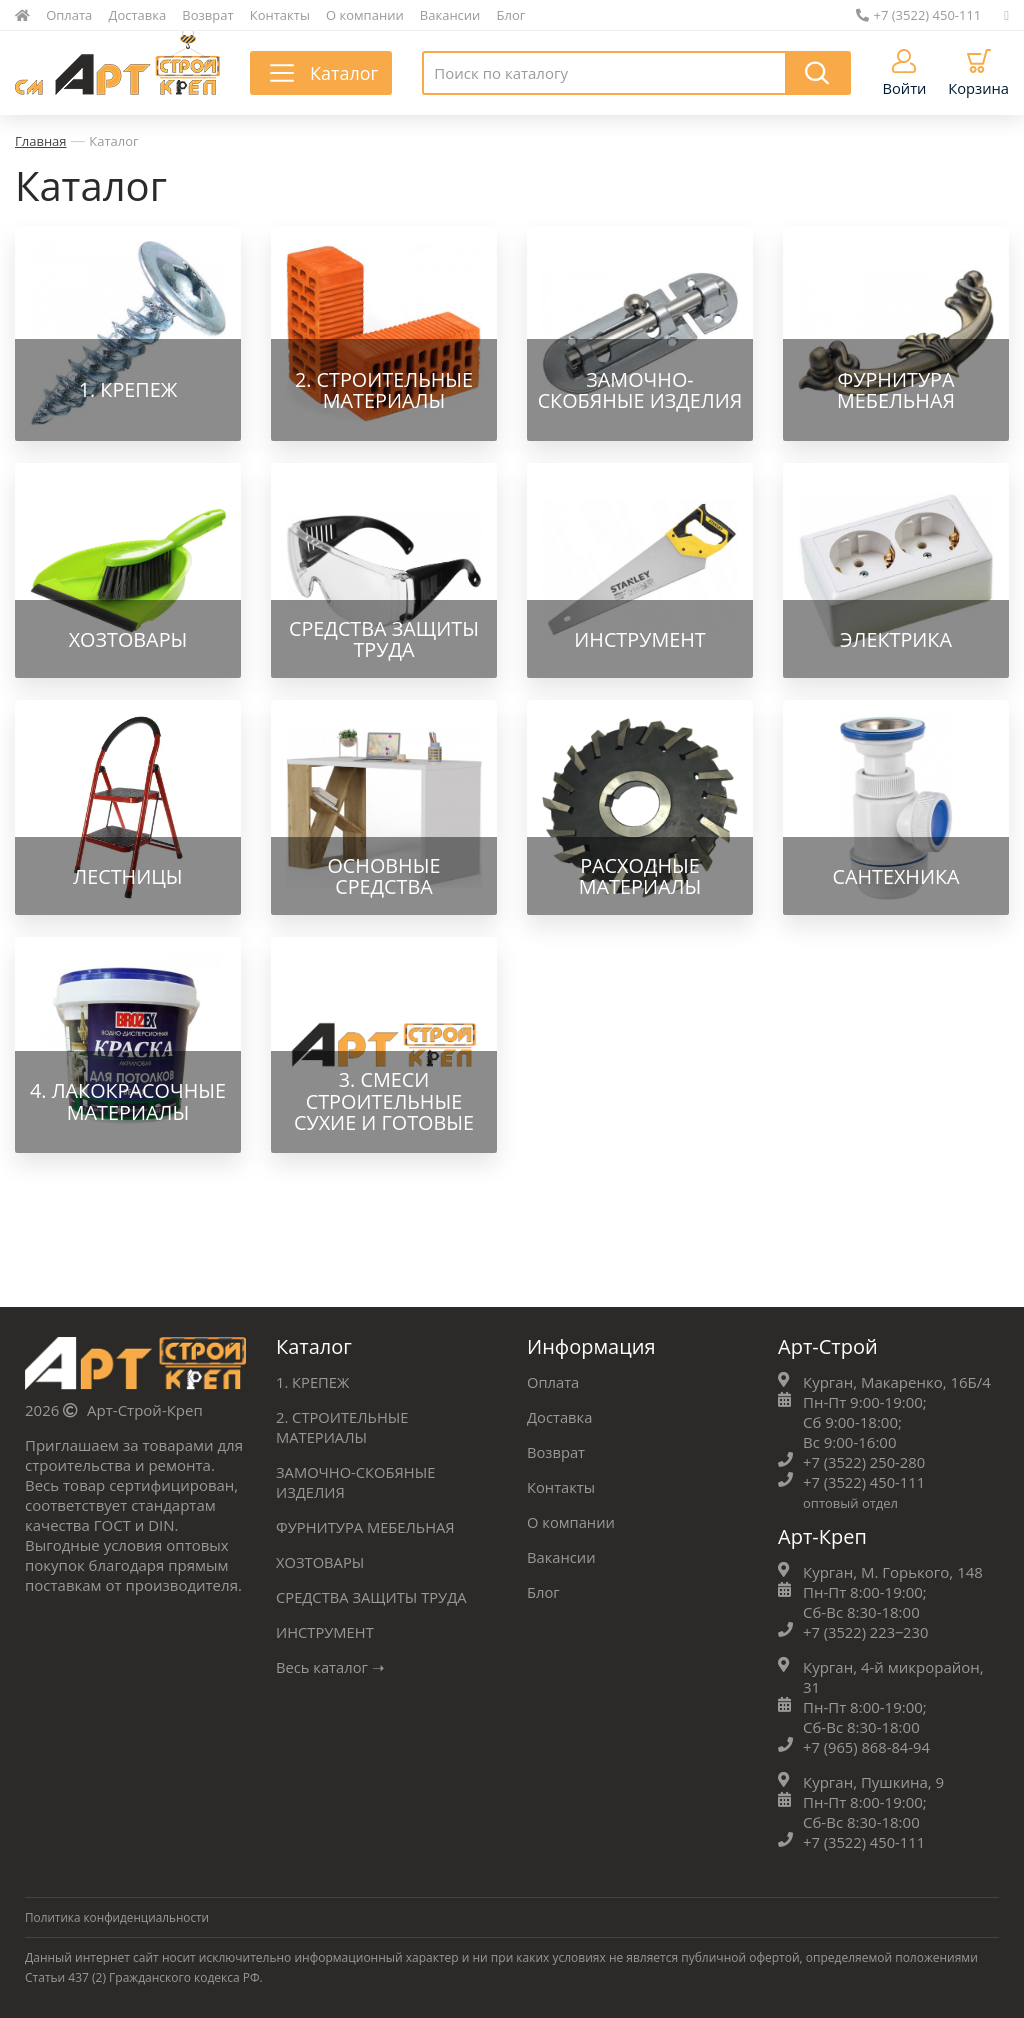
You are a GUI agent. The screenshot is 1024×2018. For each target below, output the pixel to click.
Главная (41, 141)
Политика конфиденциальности (119, 1916)
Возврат (207, 15)
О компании (365, 15)
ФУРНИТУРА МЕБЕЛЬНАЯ (367, 1526)
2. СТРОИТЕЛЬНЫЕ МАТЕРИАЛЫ (343, 1426)
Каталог (113, 141)
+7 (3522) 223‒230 (867, 1631)
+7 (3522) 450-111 (919, 15)
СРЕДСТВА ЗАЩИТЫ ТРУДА (373, 1596)
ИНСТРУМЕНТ (326, 1631)
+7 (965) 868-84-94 (867, 1746)
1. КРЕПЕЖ (313, 1381)
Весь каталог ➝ (331, 1666)
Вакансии (450, 15)
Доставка (138, 15)
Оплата (69, 15)
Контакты (280, 15)
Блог (511, 15)
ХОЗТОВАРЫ (321, 1561)
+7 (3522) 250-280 (865, 1461)
